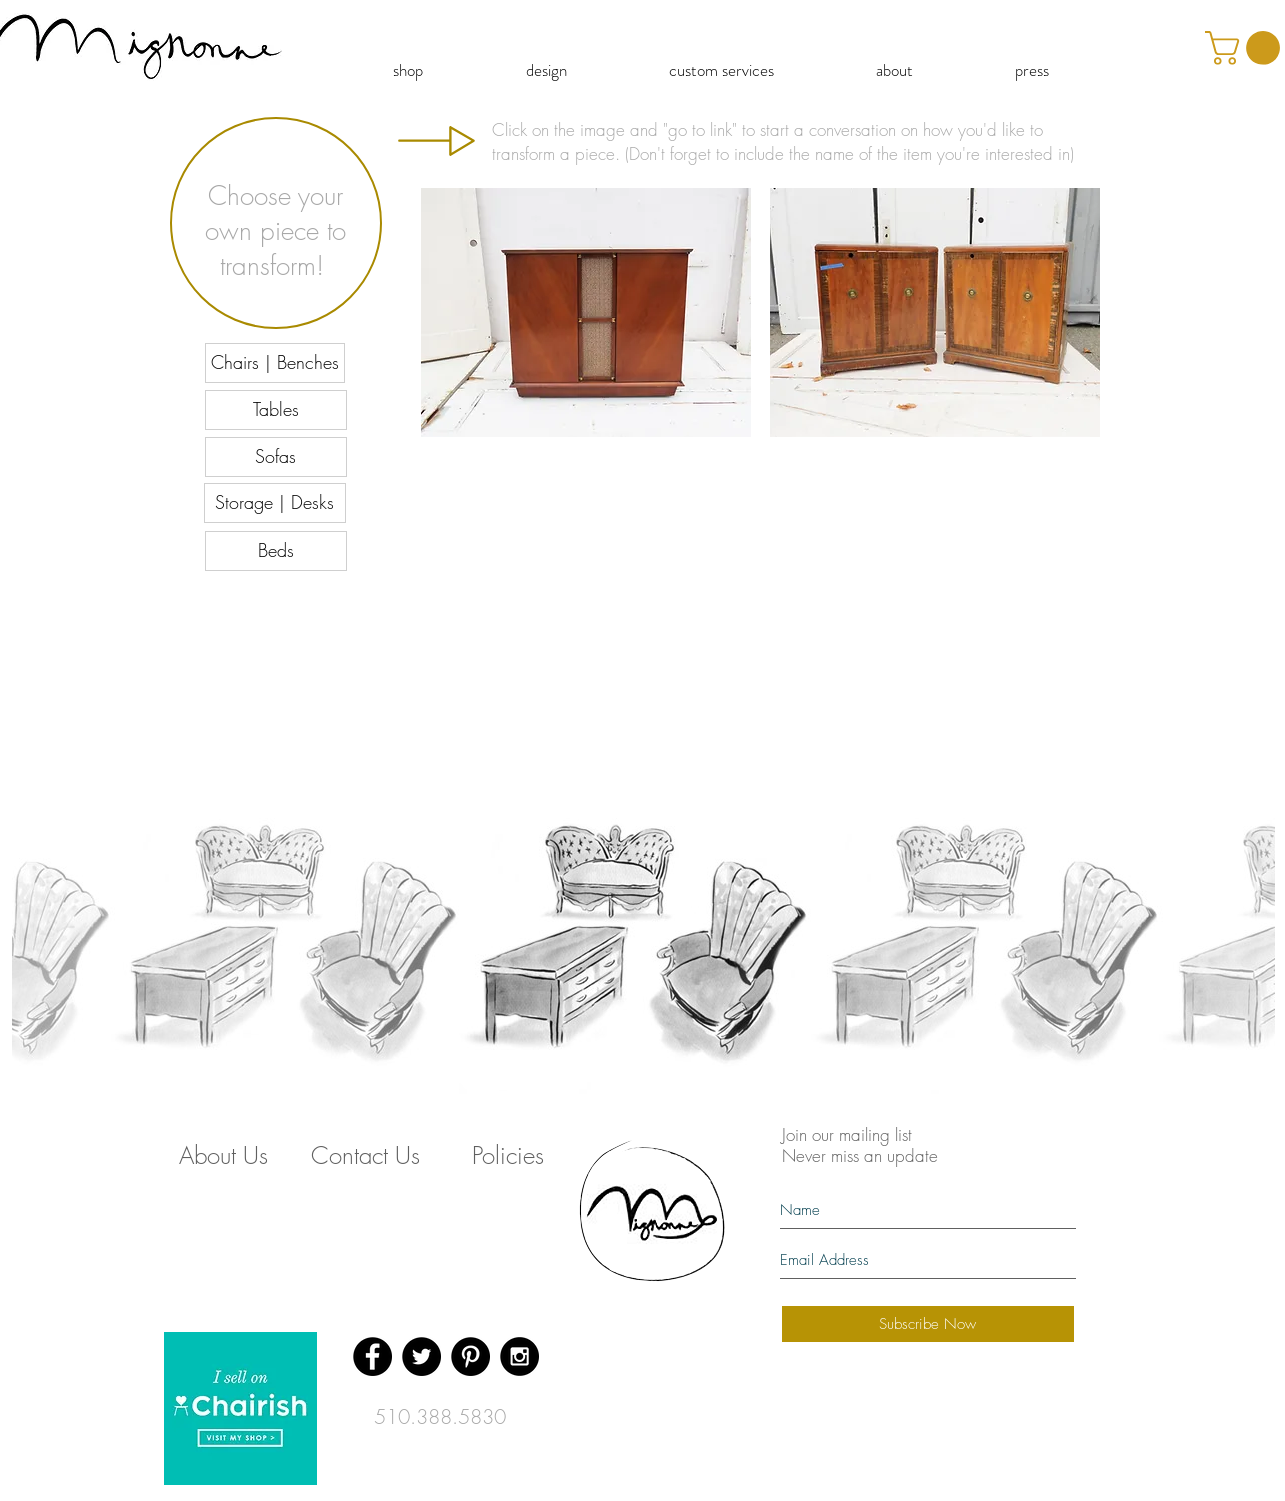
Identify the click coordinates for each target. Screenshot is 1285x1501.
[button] (586, 312)
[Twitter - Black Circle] (421, 1356)
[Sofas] (276, 457)
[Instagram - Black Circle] (519, 1356)
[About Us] (224, 1155)
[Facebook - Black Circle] (372, 1356)
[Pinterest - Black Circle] (470, 1356)
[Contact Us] (366, 1155)
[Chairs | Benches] (275, 363)
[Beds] (276, 551)
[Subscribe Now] (928, 1324)
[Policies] (508, 1155)
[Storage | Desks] (275, 503)
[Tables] (276, 410)
